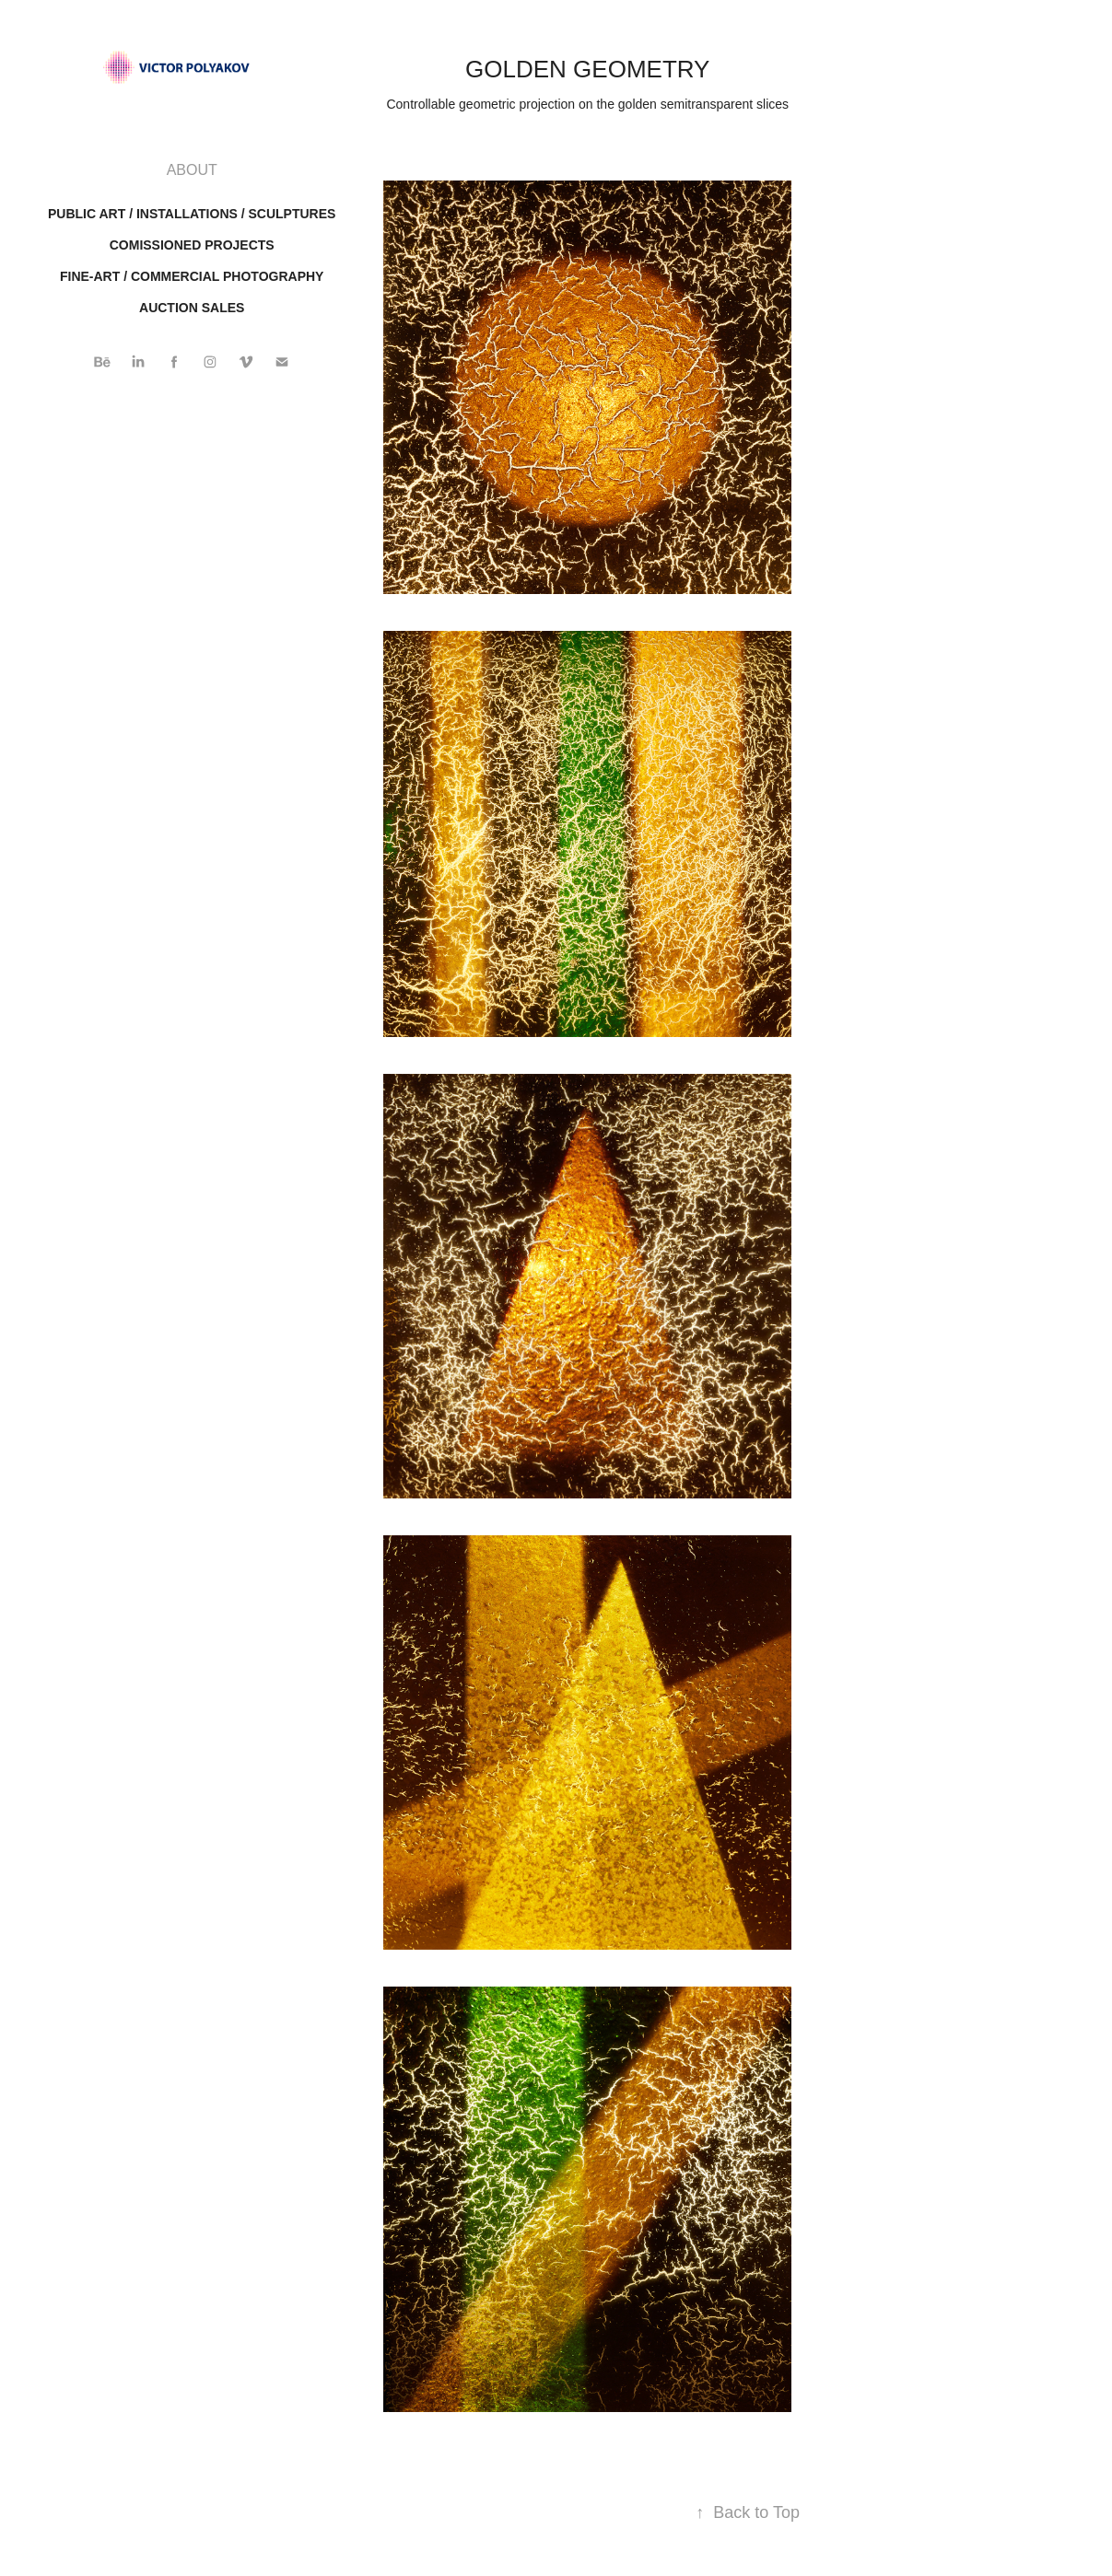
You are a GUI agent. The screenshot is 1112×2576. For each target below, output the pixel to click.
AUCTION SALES (191, 307)
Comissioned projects (192, 245)
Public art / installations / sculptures (191, 213)
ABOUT (192, 170)
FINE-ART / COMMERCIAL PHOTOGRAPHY (192, 276)
